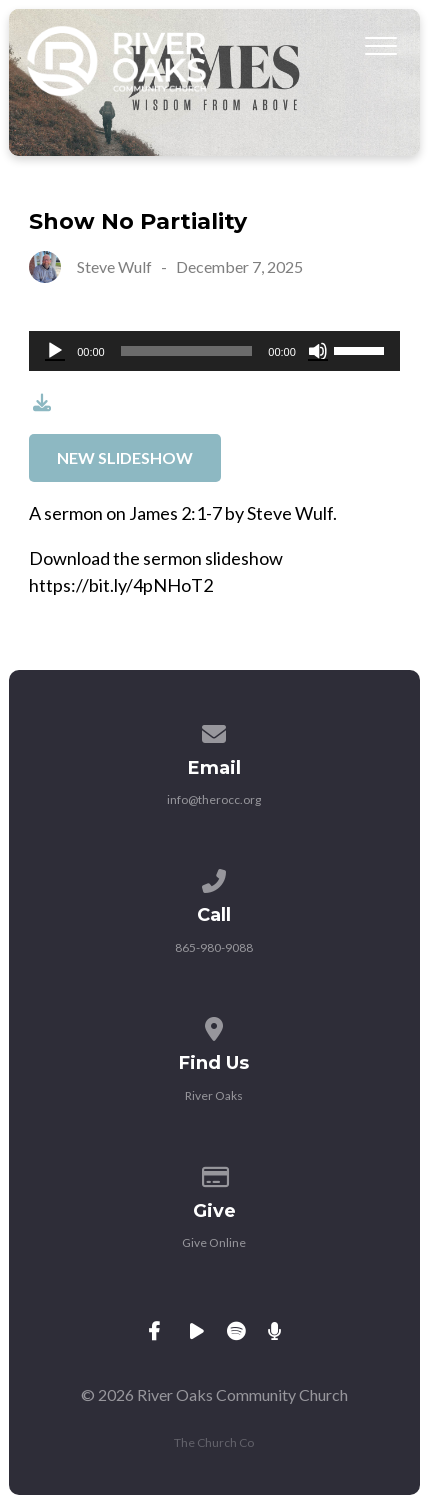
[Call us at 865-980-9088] (215, 877)
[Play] (55, 351)
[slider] (187, 351)
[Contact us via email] (215, 730)
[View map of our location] (215, 1025)
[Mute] (318, 351)
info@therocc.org (214, 799)
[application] (214, 351)
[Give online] (215, 1173)
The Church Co (214, 1442)
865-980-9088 (214, 947)
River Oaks (214, 1095)
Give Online (214, 1242)
